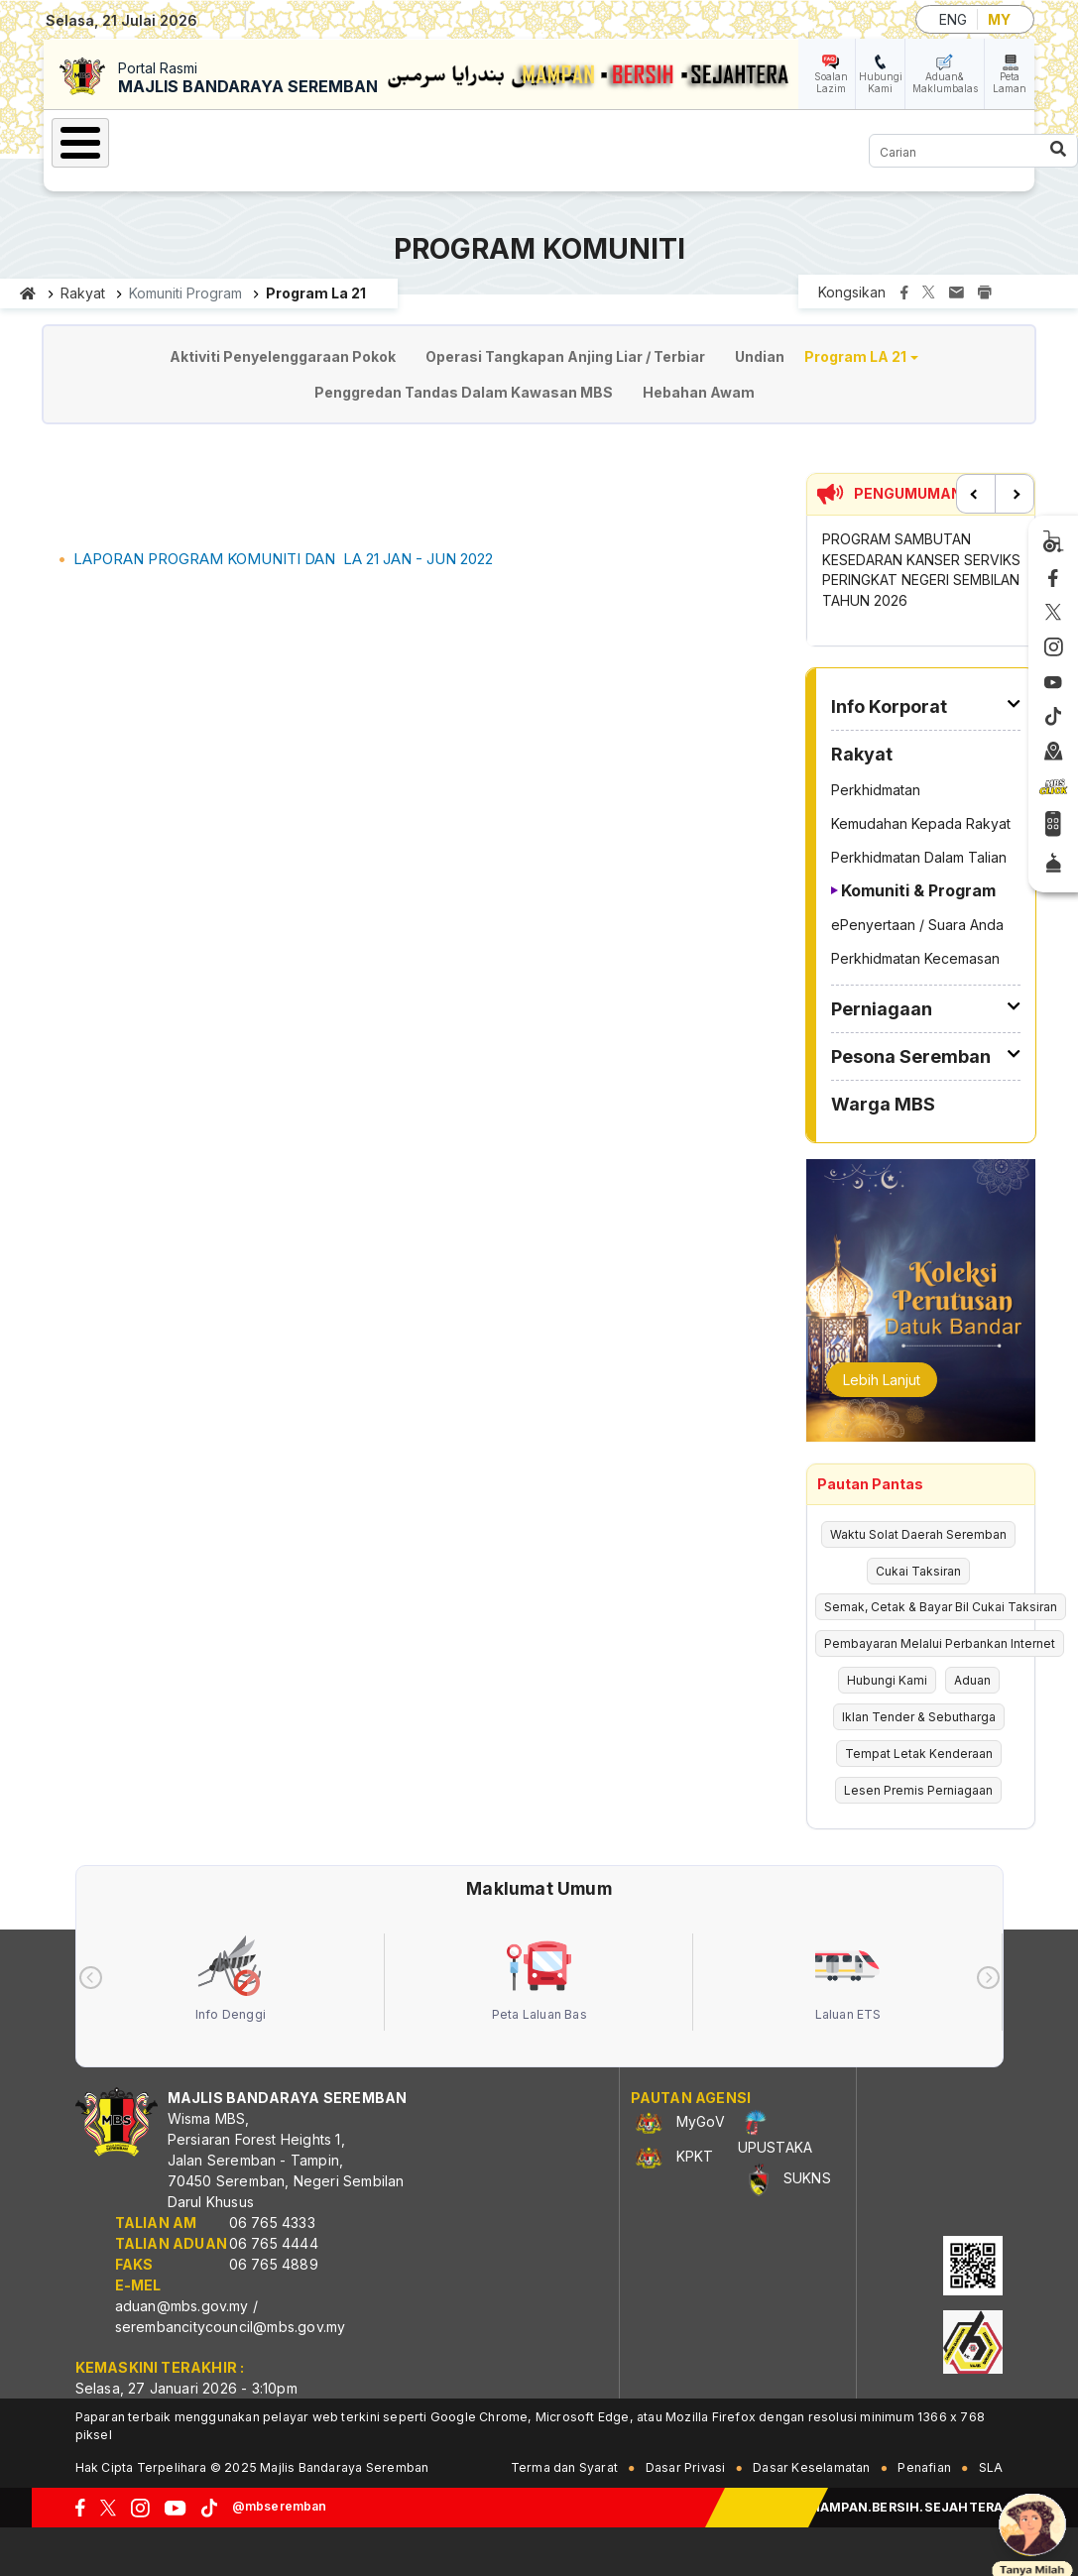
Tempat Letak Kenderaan (919, 1753)
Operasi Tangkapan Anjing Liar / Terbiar (565, 356)
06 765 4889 (273, 2264)
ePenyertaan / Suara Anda (917, 924)
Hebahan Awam (699, 392)
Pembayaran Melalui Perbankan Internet (939, 1643)
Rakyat (82, 293)
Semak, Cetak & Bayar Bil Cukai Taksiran (940, 1606)
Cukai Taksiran (918, 1571)
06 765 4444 (273, 2243)
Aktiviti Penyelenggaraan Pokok (283, 356)
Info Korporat (889, 706)
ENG (953, 19)
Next (1014, 494)
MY (999, 19)
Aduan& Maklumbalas (945, 82)
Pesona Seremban (911, 1056)
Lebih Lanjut (881, 1379)
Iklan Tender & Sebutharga (919, 1716)
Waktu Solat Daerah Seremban (918, 1534)
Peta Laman (1009, 82)
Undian (759, 356)
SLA (991, 2467)
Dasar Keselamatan (811, 2467)
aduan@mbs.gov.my (182, 2305)
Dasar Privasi (686, 2467)
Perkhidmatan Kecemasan (915, 958)
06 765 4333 (272, 2222)
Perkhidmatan (875, 789)
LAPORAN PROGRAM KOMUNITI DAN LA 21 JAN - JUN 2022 (283, 558)
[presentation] (90, 1977)
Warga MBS (883, 1104)
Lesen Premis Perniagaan (918, 1790)
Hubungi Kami (880, 82)
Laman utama (28, 293)
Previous (976, 494)
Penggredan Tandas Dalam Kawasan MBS (463, 392)
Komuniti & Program (918, 890)
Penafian (924, 2467)
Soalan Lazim (831, 82)
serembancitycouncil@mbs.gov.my (230, 2326)
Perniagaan (881, 1008)
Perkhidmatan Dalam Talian (919, 857)
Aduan (972, 1680)
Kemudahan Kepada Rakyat (921, 823)
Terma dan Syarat (564, 2467)
